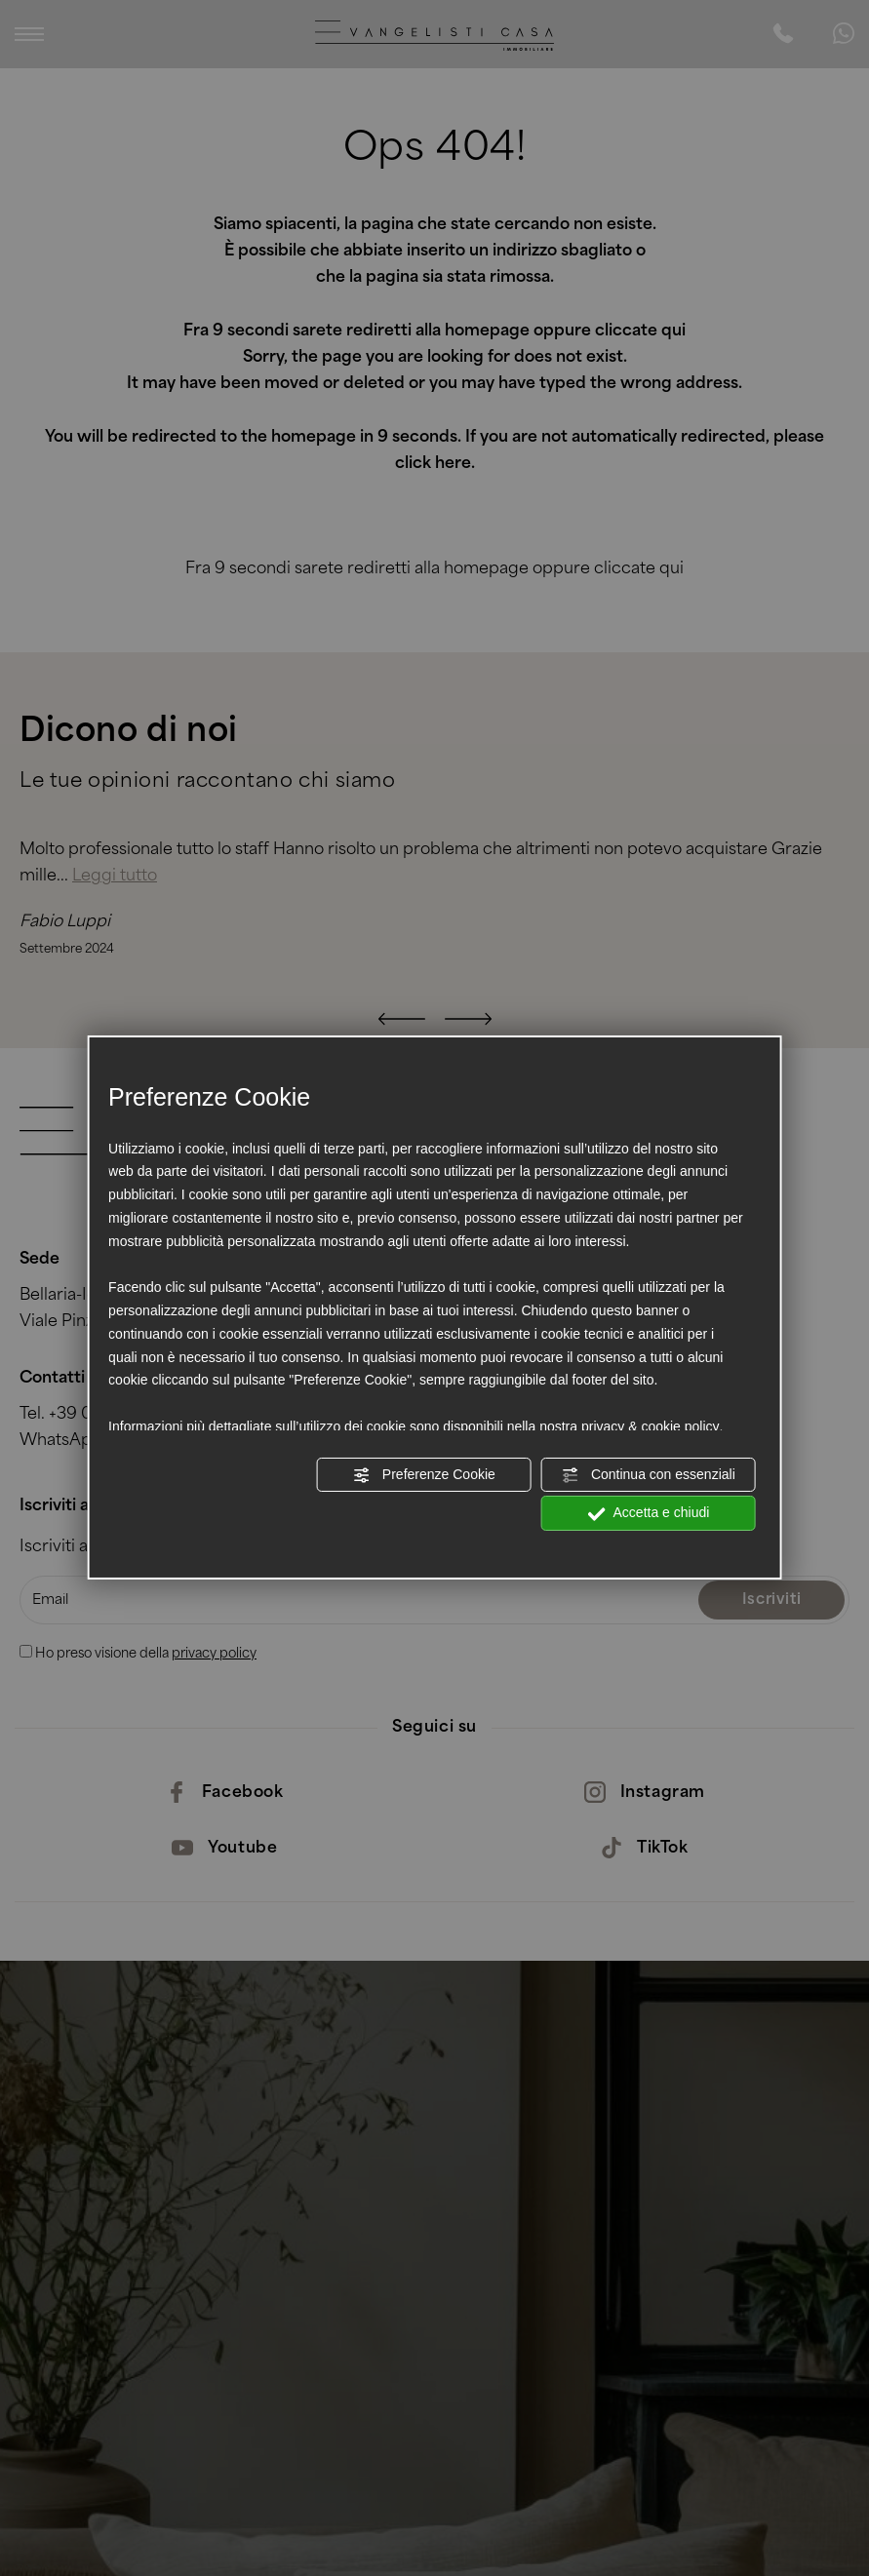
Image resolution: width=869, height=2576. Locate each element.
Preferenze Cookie (424, 1474)
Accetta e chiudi (648, 1513)
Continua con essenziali (648, 1474)
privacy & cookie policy (650, 1426)
